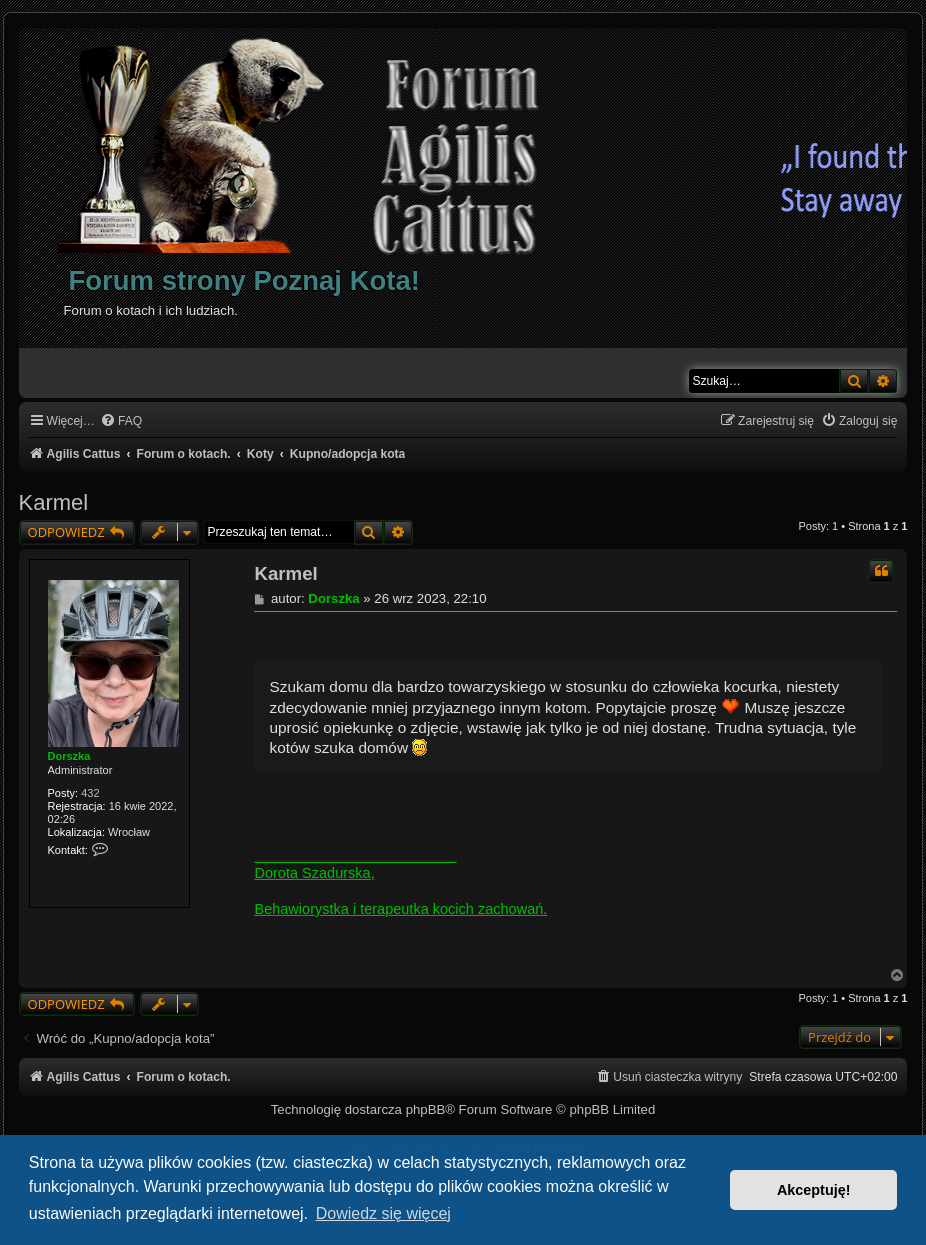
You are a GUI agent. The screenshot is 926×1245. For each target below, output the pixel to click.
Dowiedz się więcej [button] (383, 1213)
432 (90, 793)
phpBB (426, 1109)
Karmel (54, 502)
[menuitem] (121, 421)
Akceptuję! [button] (814, 1190)
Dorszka (69, 756)
